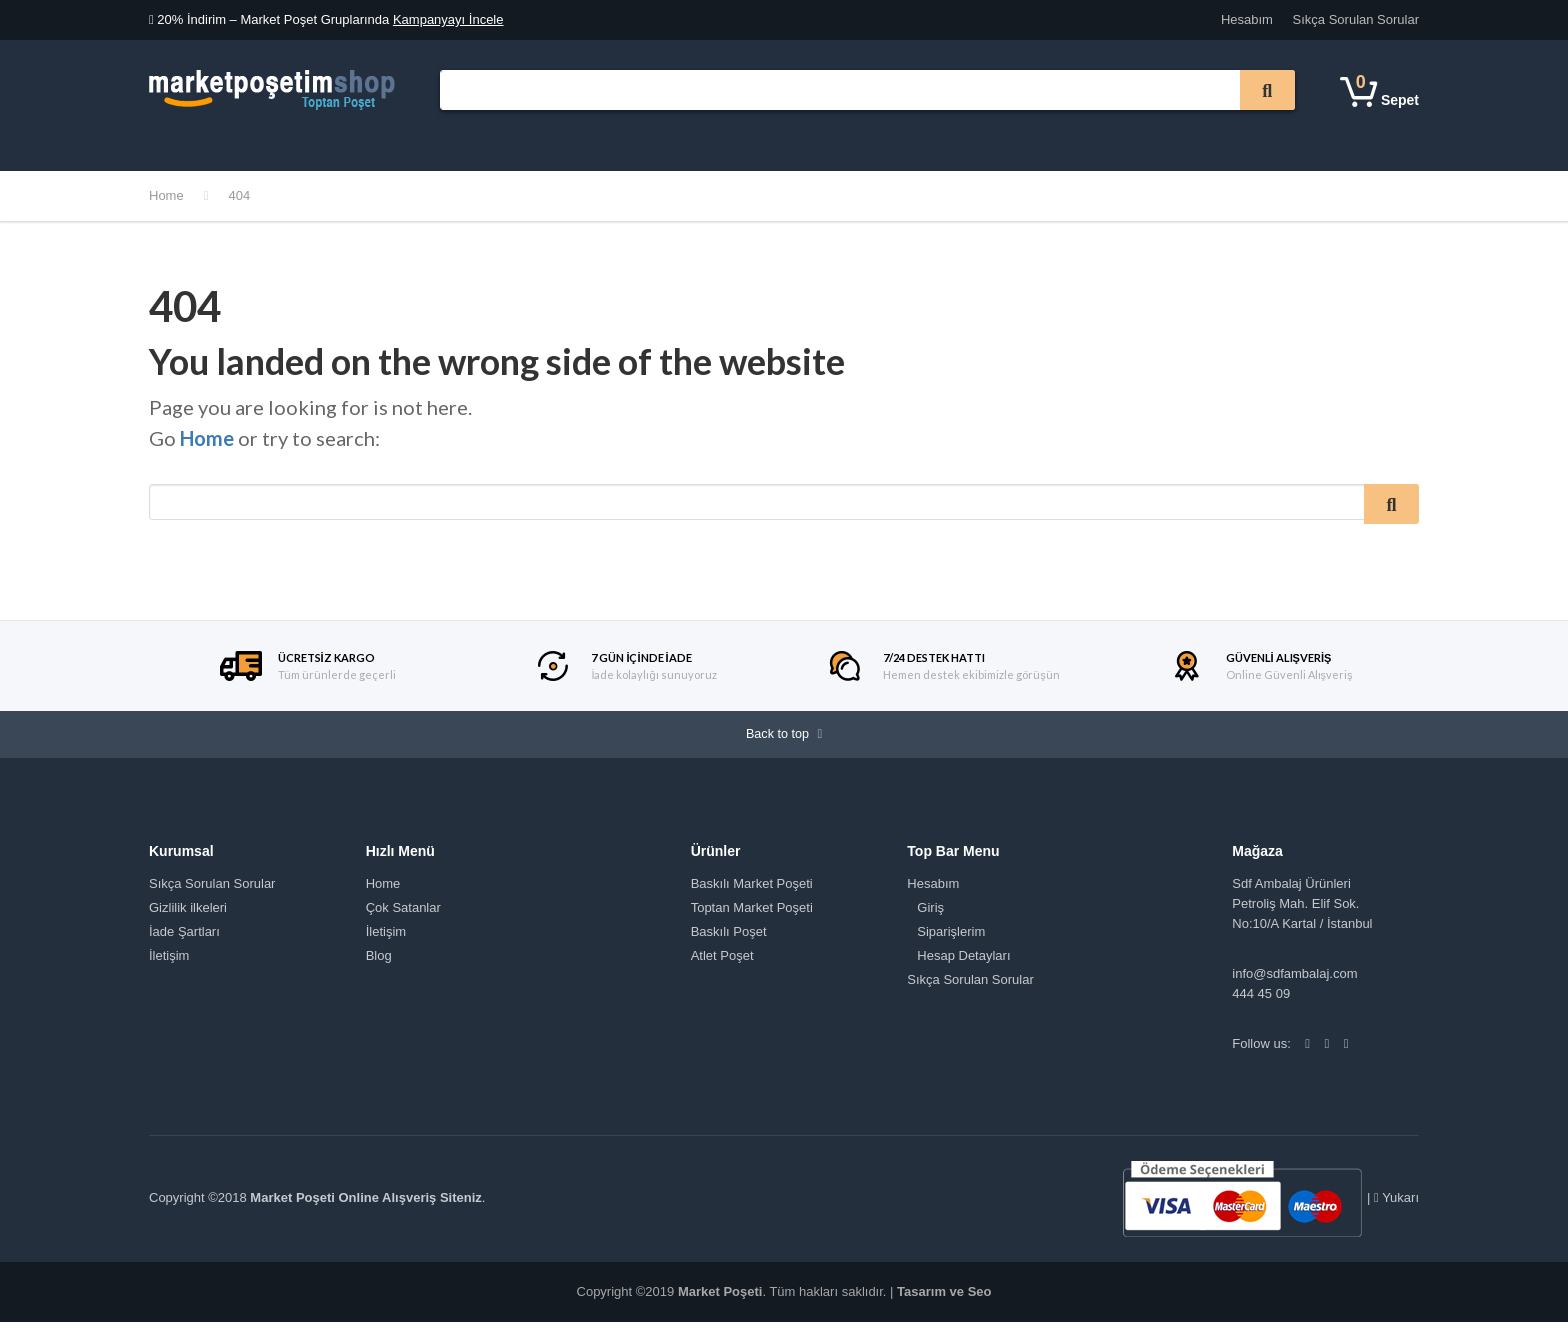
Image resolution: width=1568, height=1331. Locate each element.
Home (166, 195)
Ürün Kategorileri (216, 143)
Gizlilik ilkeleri (188, 916)
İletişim (687, 142)
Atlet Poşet (722, 964)
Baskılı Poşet (729, 940)
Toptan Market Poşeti (752, 916)
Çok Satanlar (596, 139)
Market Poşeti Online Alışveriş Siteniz (365, 1207)
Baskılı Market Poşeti (752, 892)
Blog (379, 964)
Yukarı (1396, 1206)
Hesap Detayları (963, 964)
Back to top (784, 740)
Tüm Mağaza (487, 142)
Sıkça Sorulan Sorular (1356, 19)
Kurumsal (401, 142)
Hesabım (1247, 19)
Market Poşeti (720, 1300)
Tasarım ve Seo (944, 1300)
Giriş (930, 916)
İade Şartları (184, 940)
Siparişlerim (951, 940)
